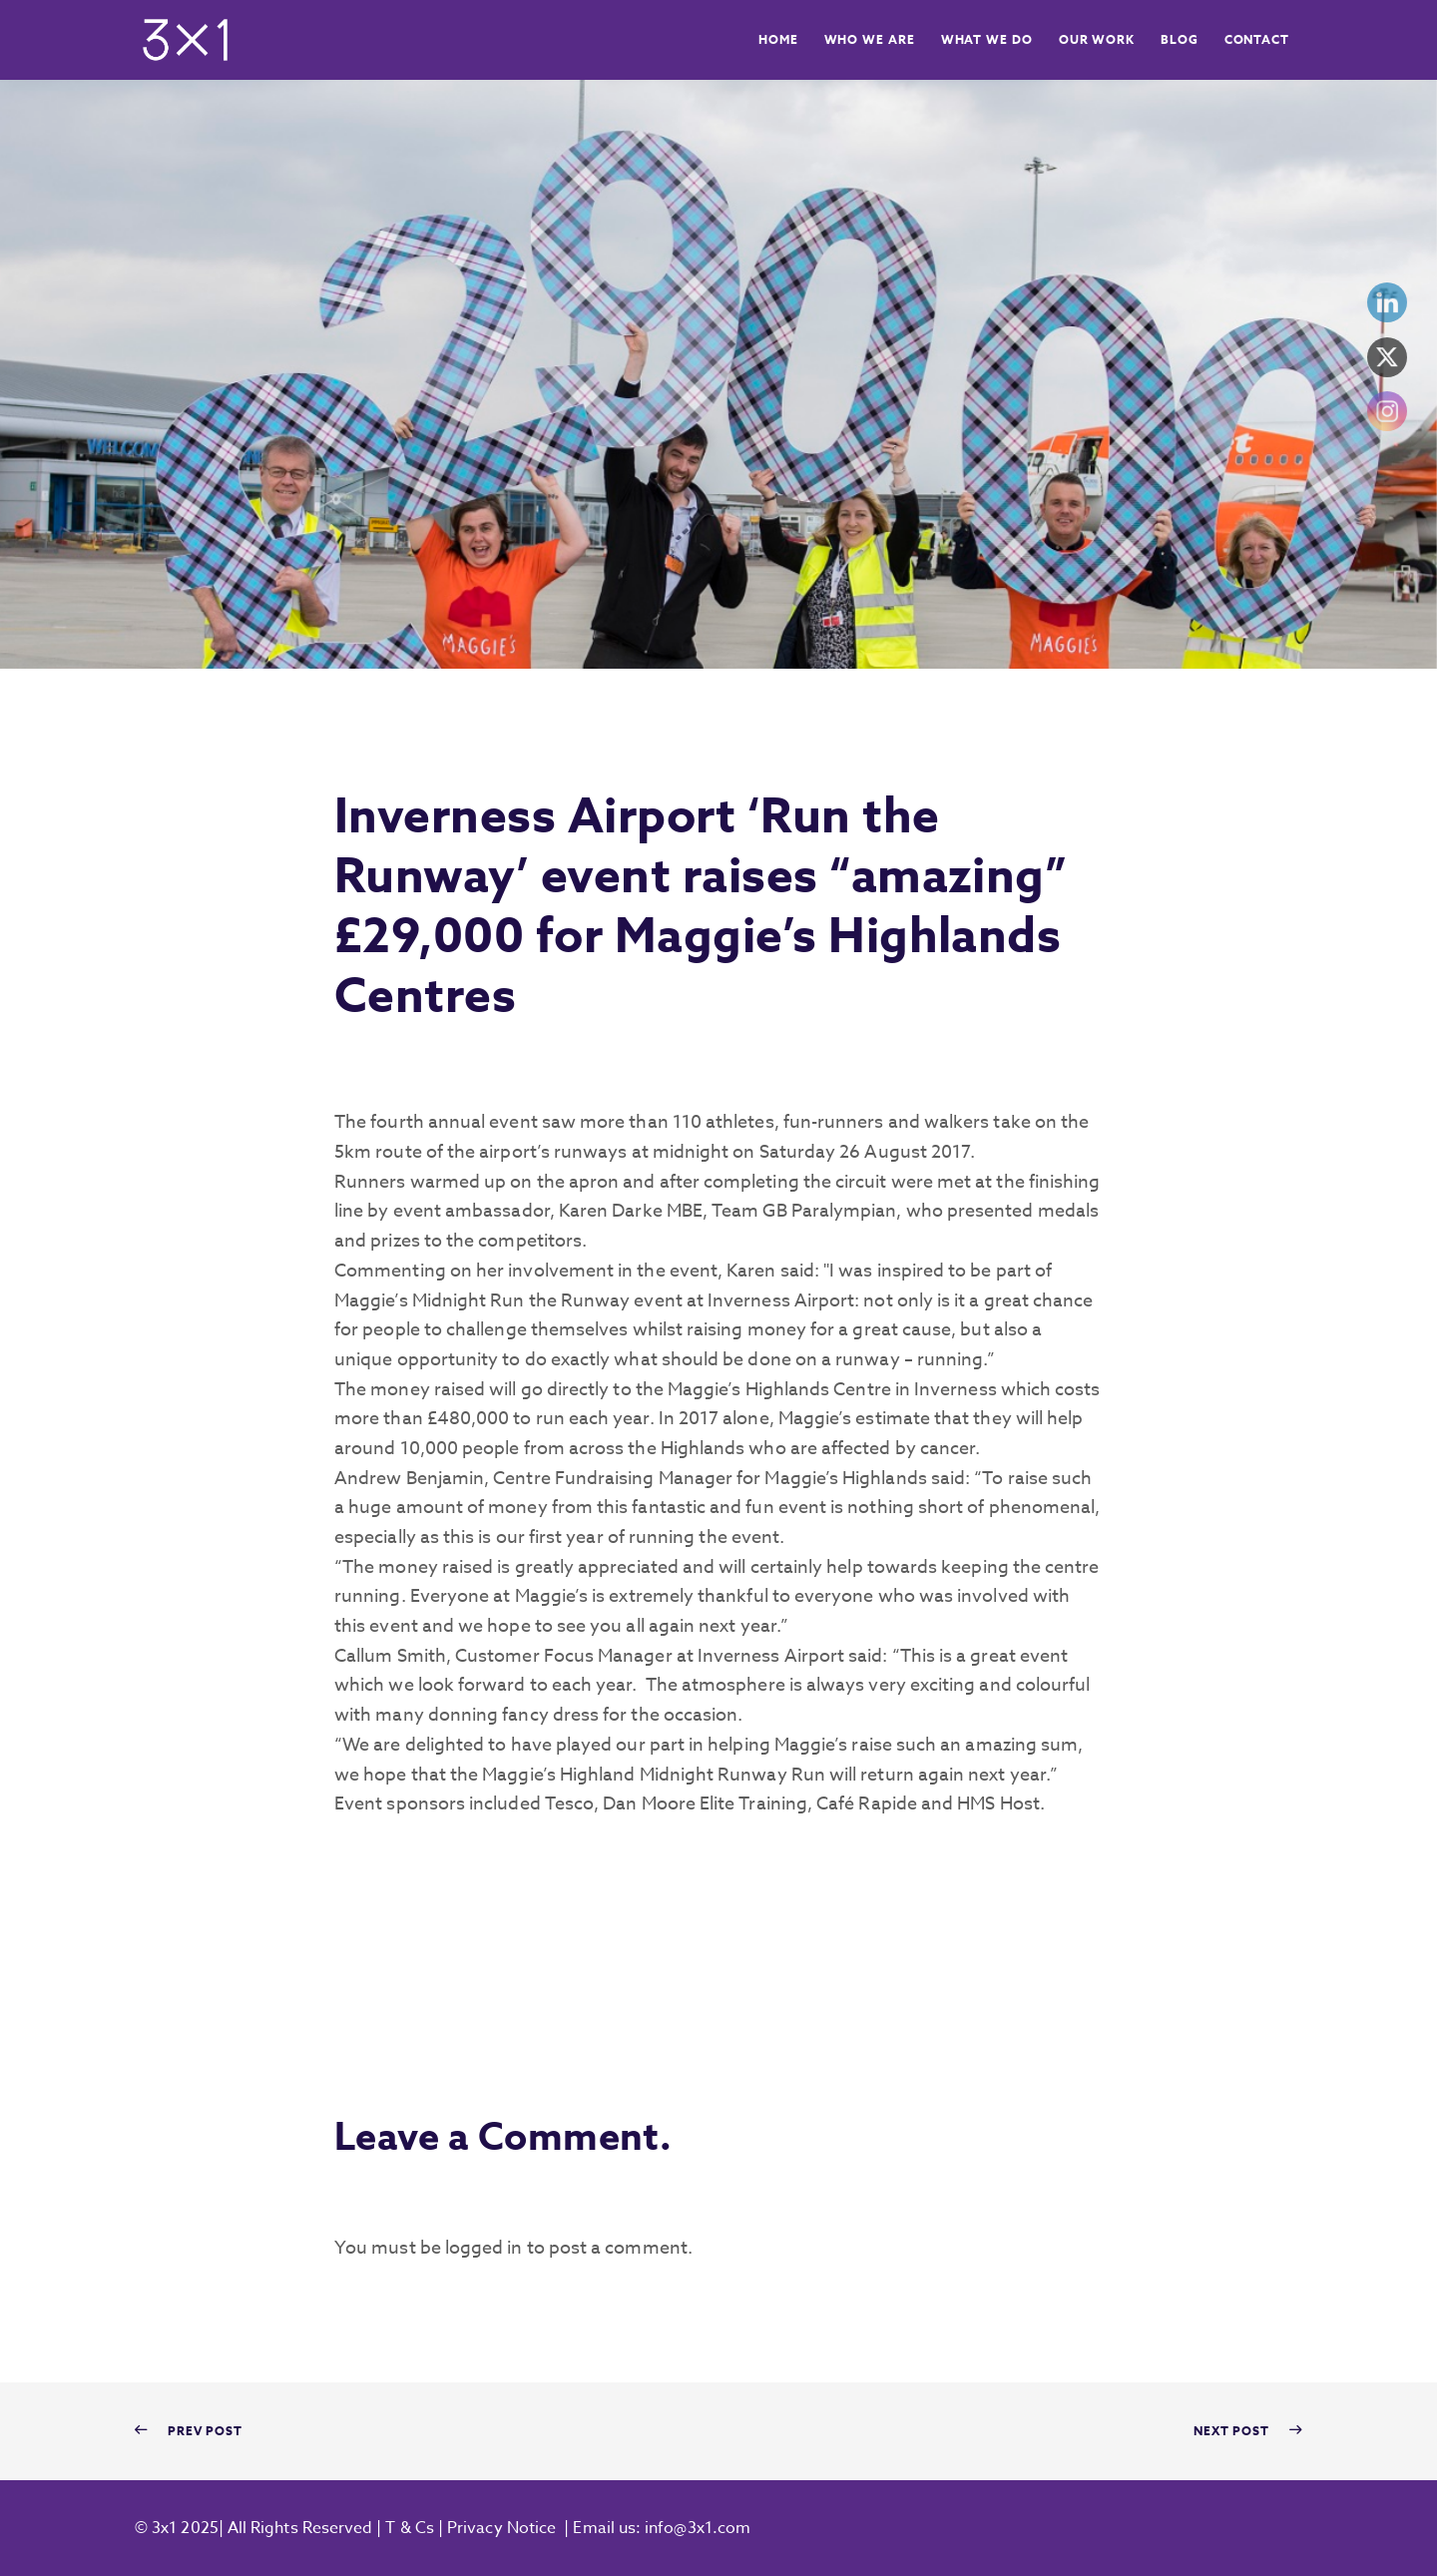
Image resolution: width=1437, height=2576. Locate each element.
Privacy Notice (501, 2528)
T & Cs (407, 2528)
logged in (484, 2248)
